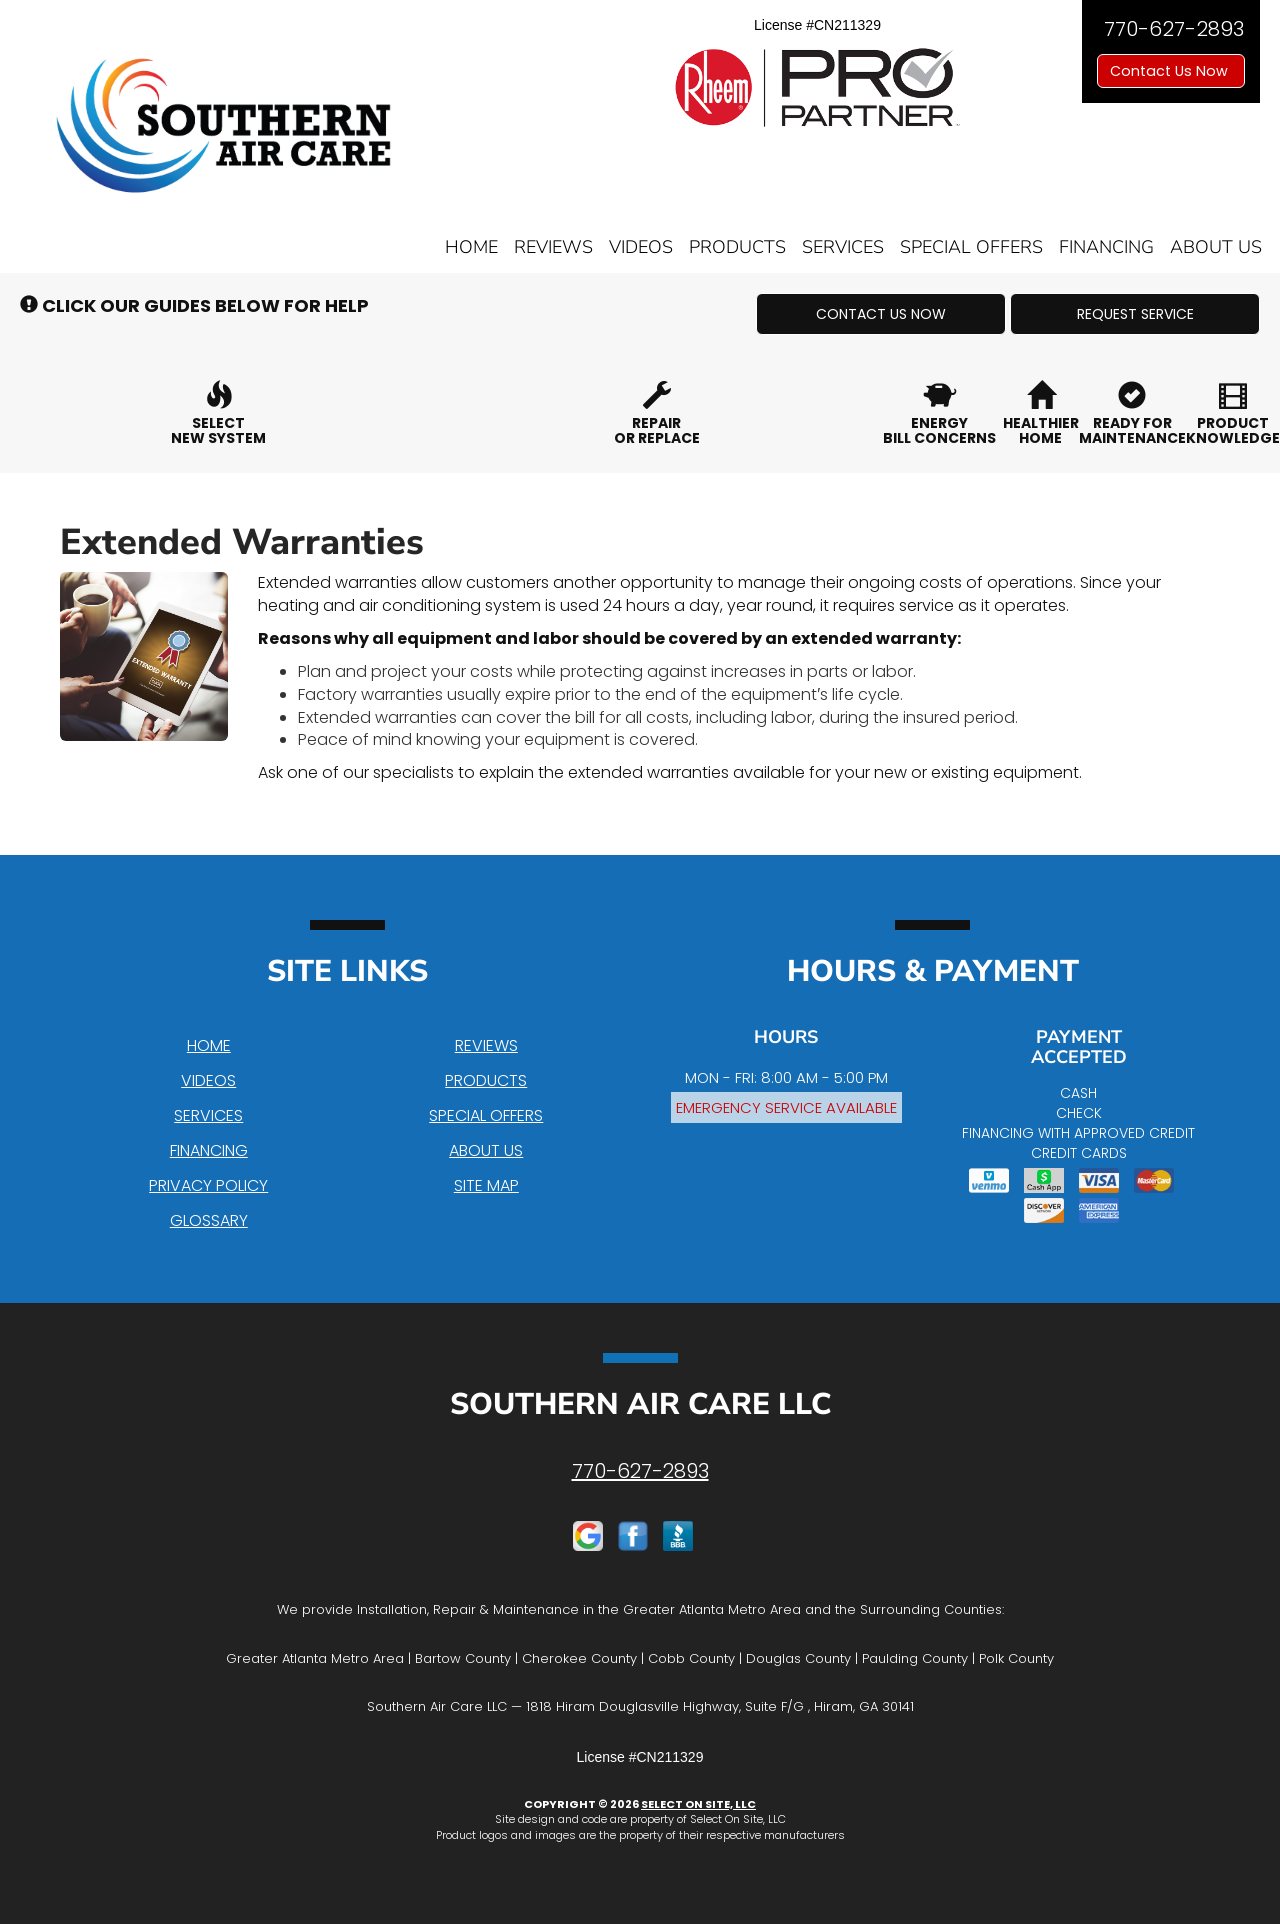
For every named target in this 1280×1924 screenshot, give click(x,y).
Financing (1106, 247)
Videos (641, 247)
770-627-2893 (640, 1471)
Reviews (553, 247)
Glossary (209, 1220)
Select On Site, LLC (698, 1804)
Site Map (486, 1185)
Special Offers (971, 247)
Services (843, 247)
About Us (1216, 247)
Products (737, 247)
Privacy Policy (208, 1185)
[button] (881, 314)
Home (471, 247)
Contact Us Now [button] (1171, 71)
